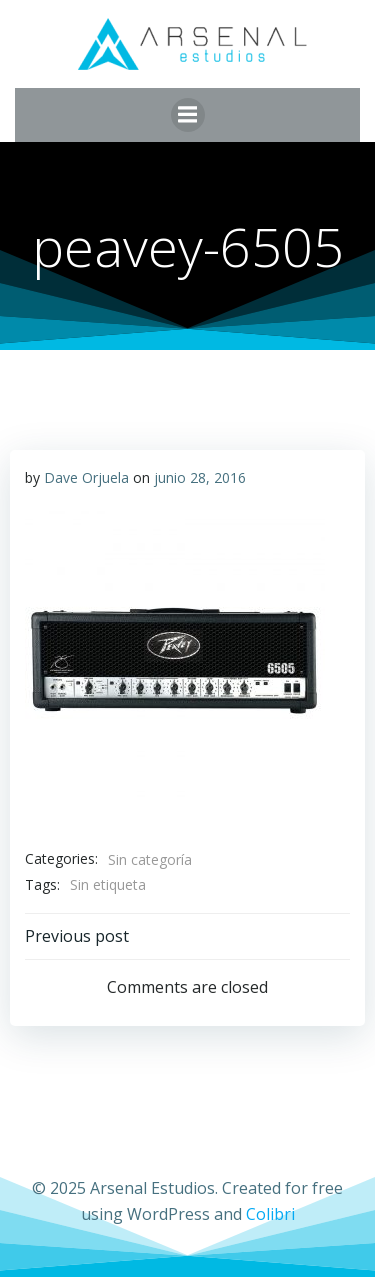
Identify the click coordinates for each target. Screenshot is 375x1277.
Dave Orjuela (86, 477)
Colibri (270, 1214)
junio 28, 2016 (200, 477)
